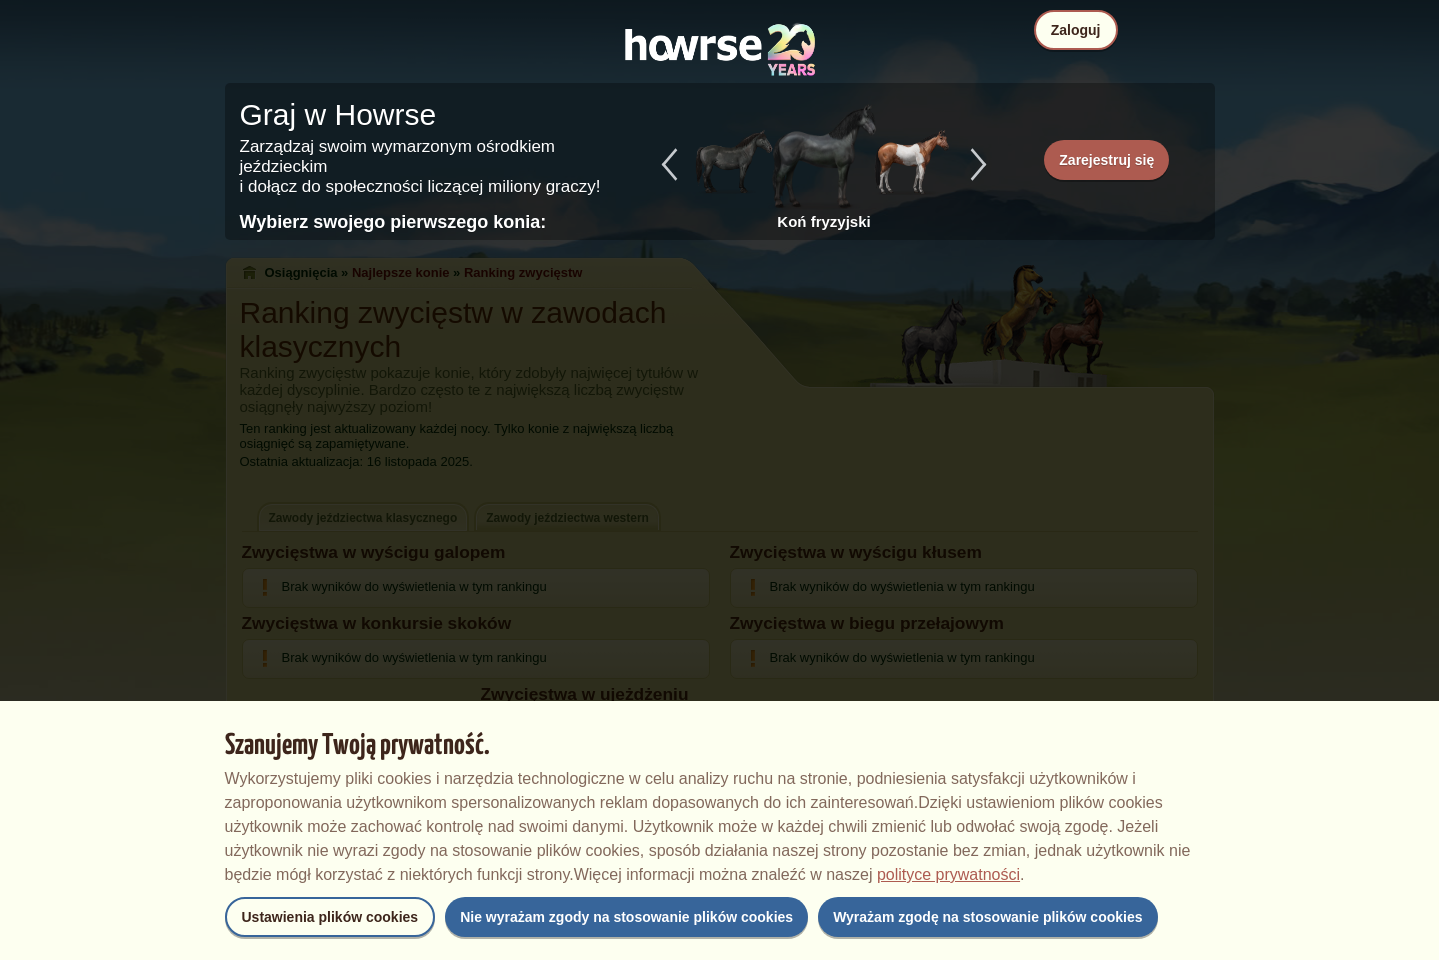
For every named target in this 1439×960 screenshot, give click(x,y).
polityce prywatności (948, 874)
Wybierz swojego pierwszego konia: (393, 222)
